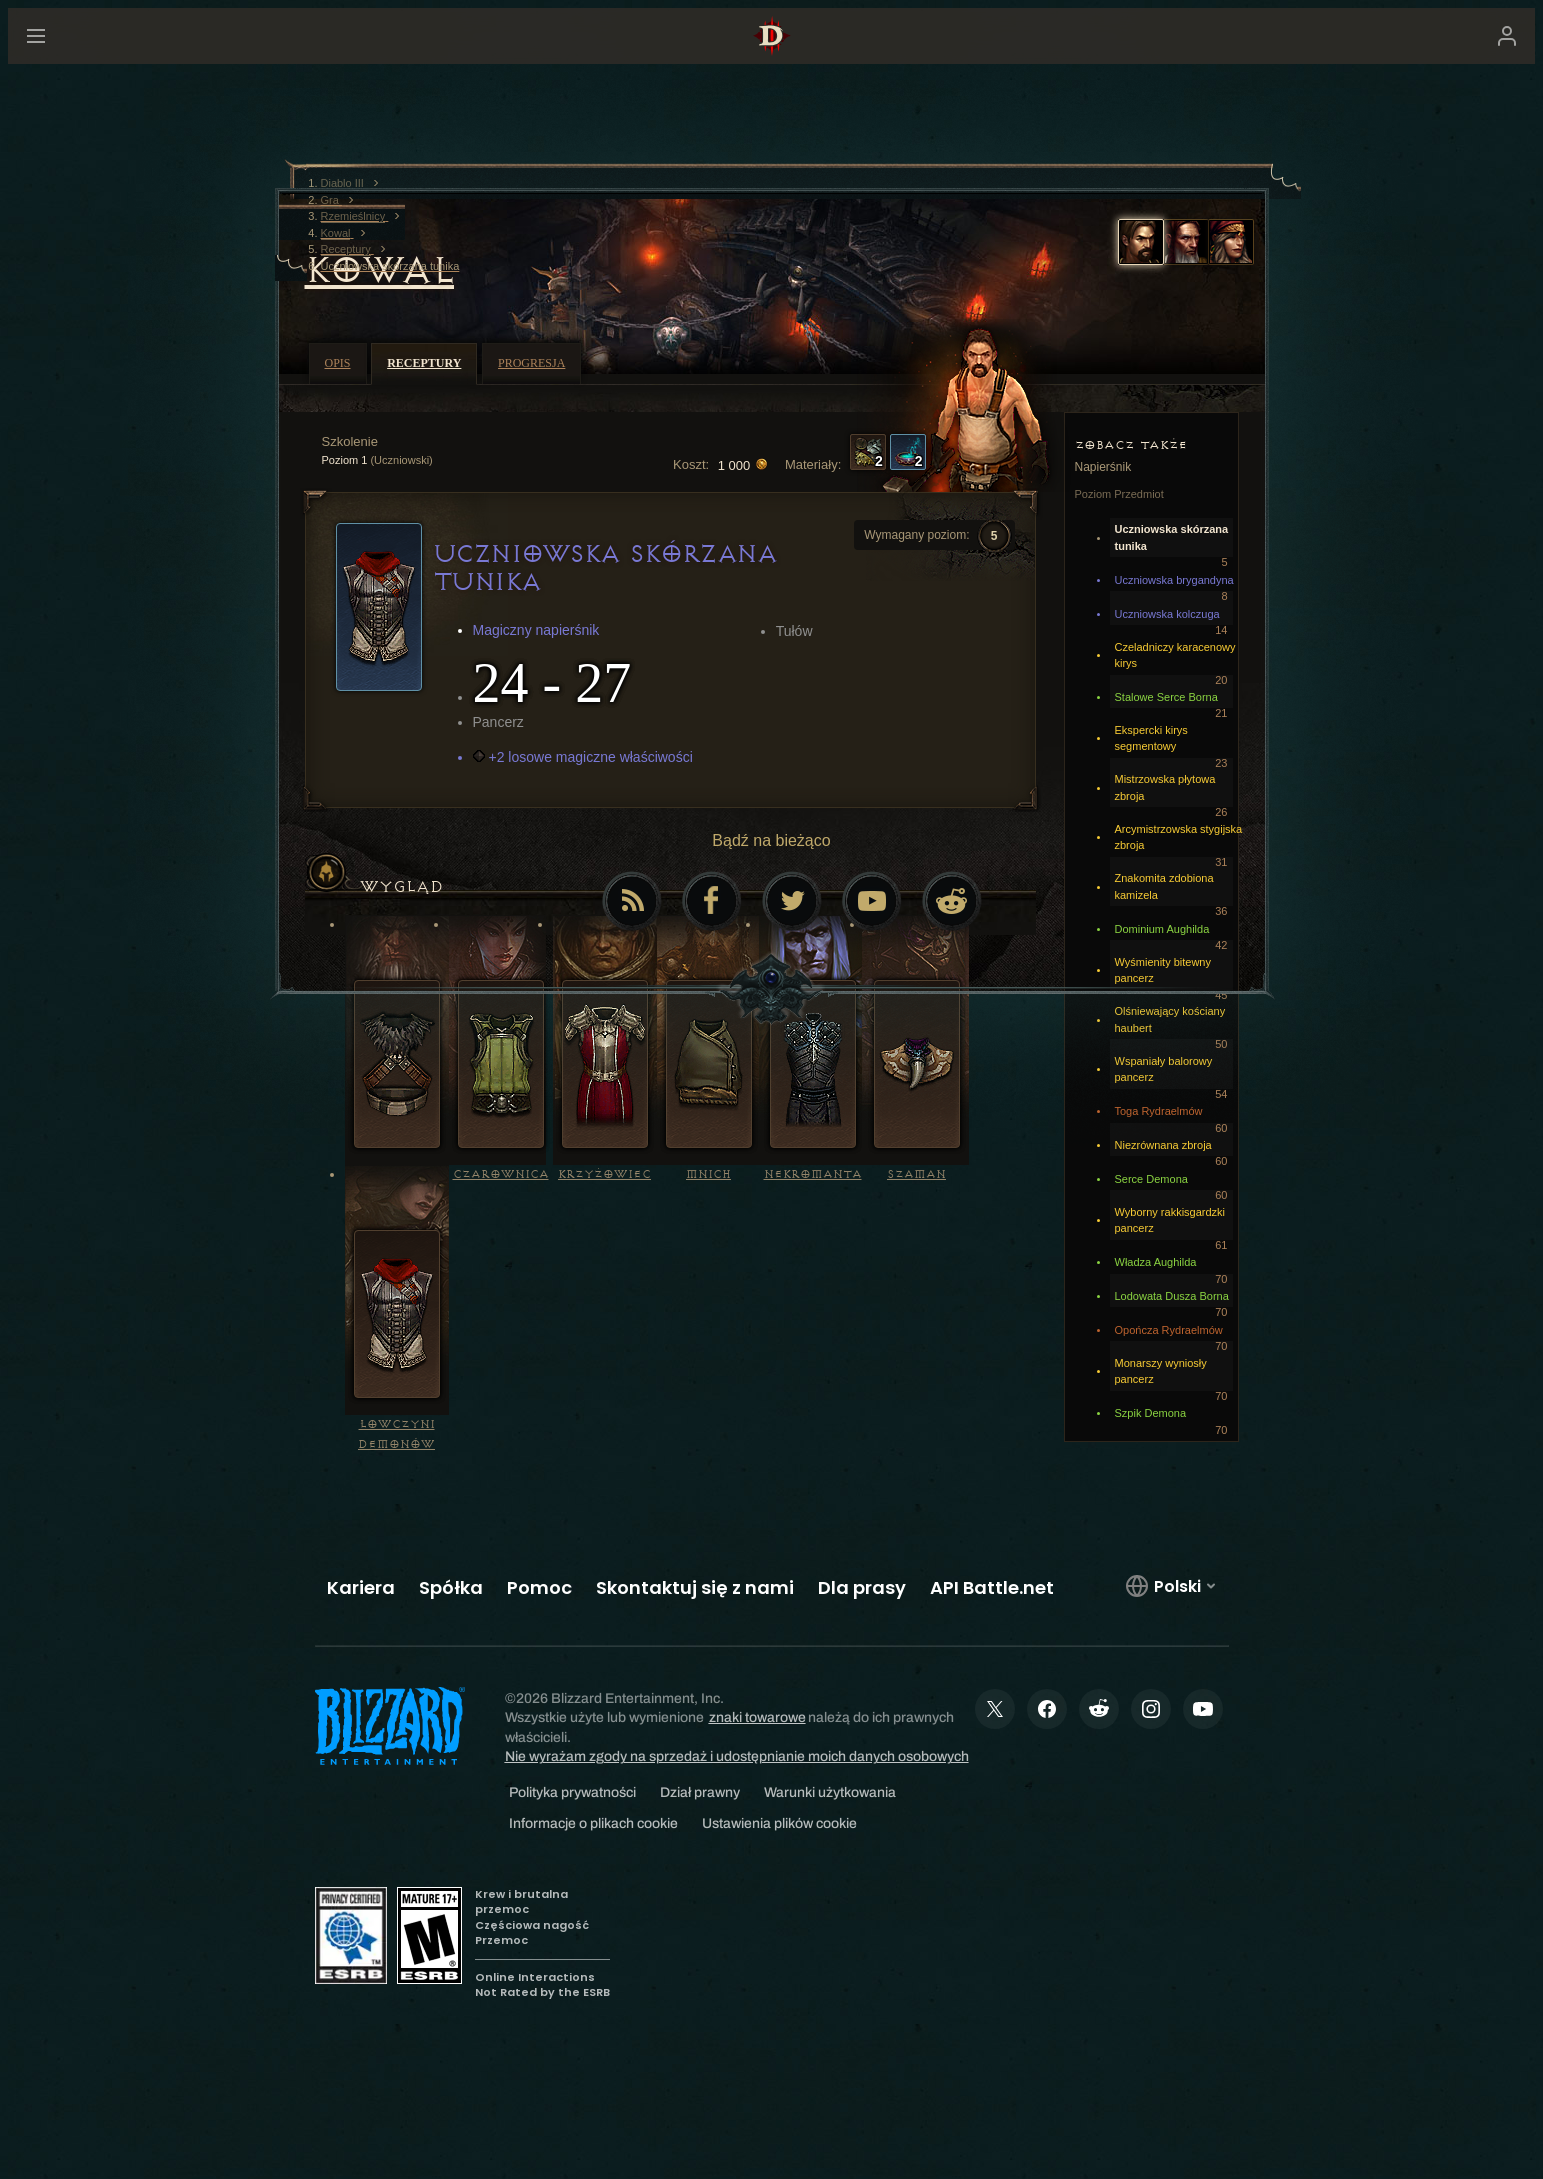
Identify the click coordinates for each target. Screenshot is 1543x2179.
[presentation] (98, 60)
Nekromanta (813, 1174)
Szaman (916, 1174)
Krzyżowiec (604, 1174)
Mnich (708, 1174)
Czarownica (501, 1174)
